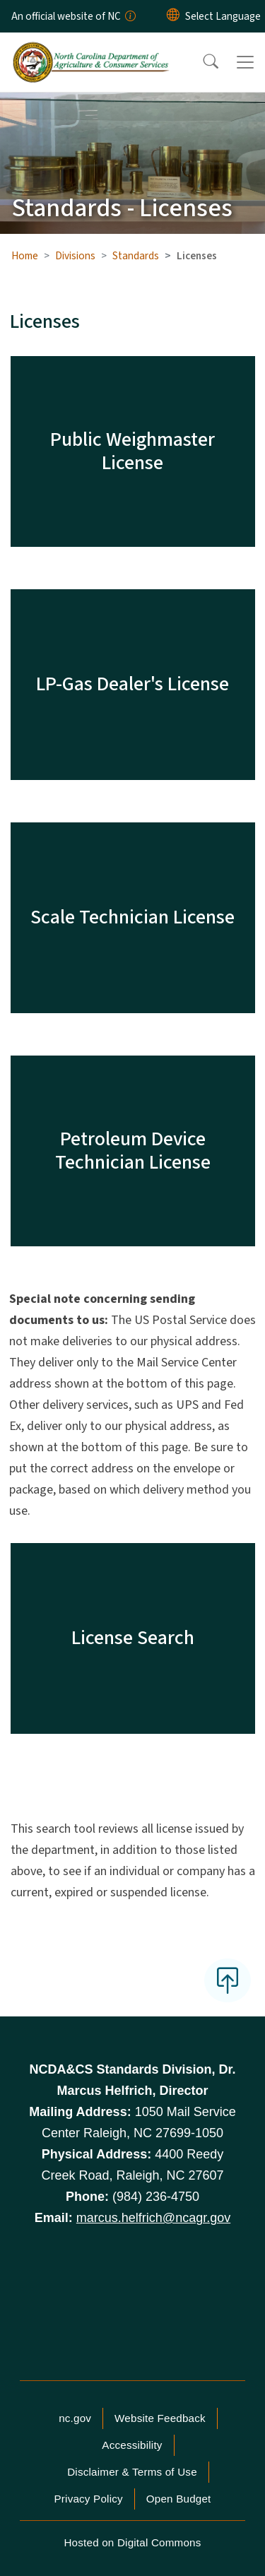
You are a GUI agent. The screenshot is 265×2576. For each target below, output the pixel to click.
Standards (135, 256)
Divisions (75, 256)
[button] (201, 62)
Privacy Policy (88, 2499)
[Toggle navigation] (245, 62)
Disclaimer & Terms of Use (132, 2472)
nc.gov (75, 2418)
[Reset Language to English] (173, 16)
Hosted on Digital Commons (132, 2542)
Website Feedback (160, 2418)
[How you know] (129, 16)
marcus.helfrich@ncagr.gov (153, 2218)
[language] (223, 16)
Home (24, 256)
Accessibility (132, 2445)
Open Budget (178, 2499)
